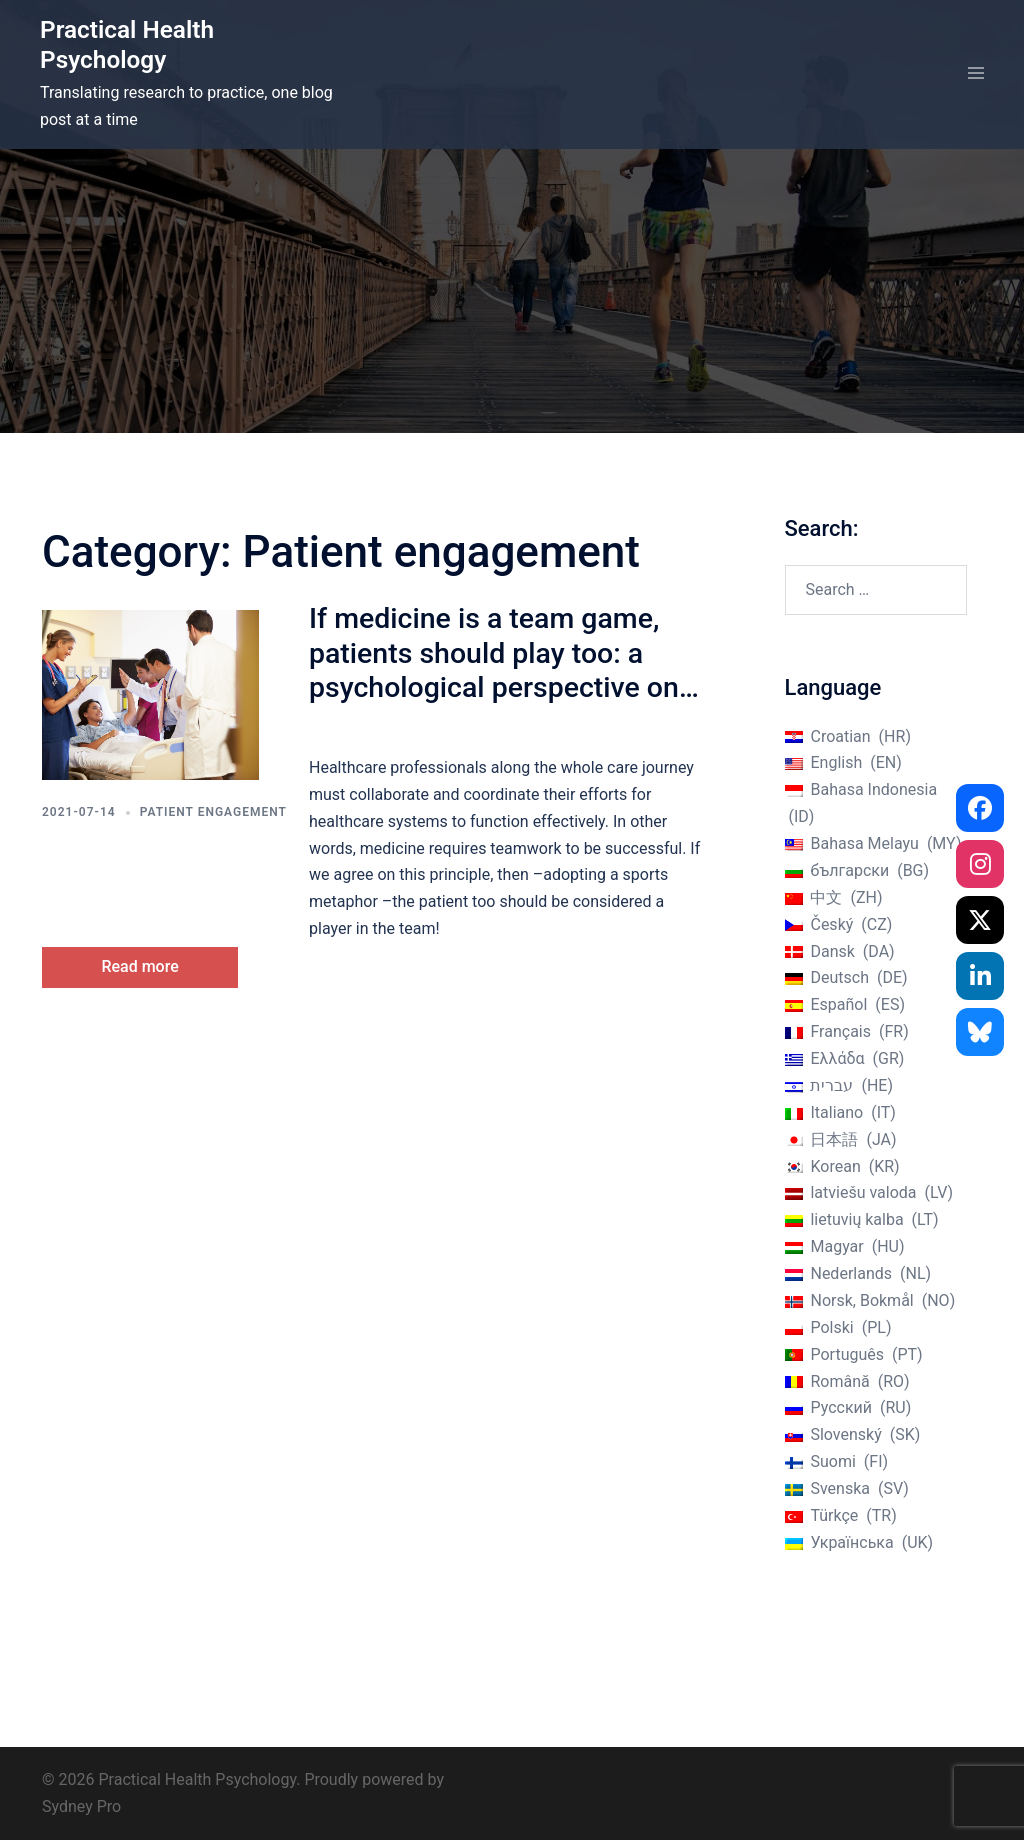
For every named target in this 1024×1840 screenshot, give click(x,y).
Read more (153, 964)
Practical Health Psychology (129, 44)
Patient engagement (213, 812)
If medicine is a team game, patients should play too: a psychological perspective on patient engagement (491, 669)
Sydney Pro (81, 1806)
